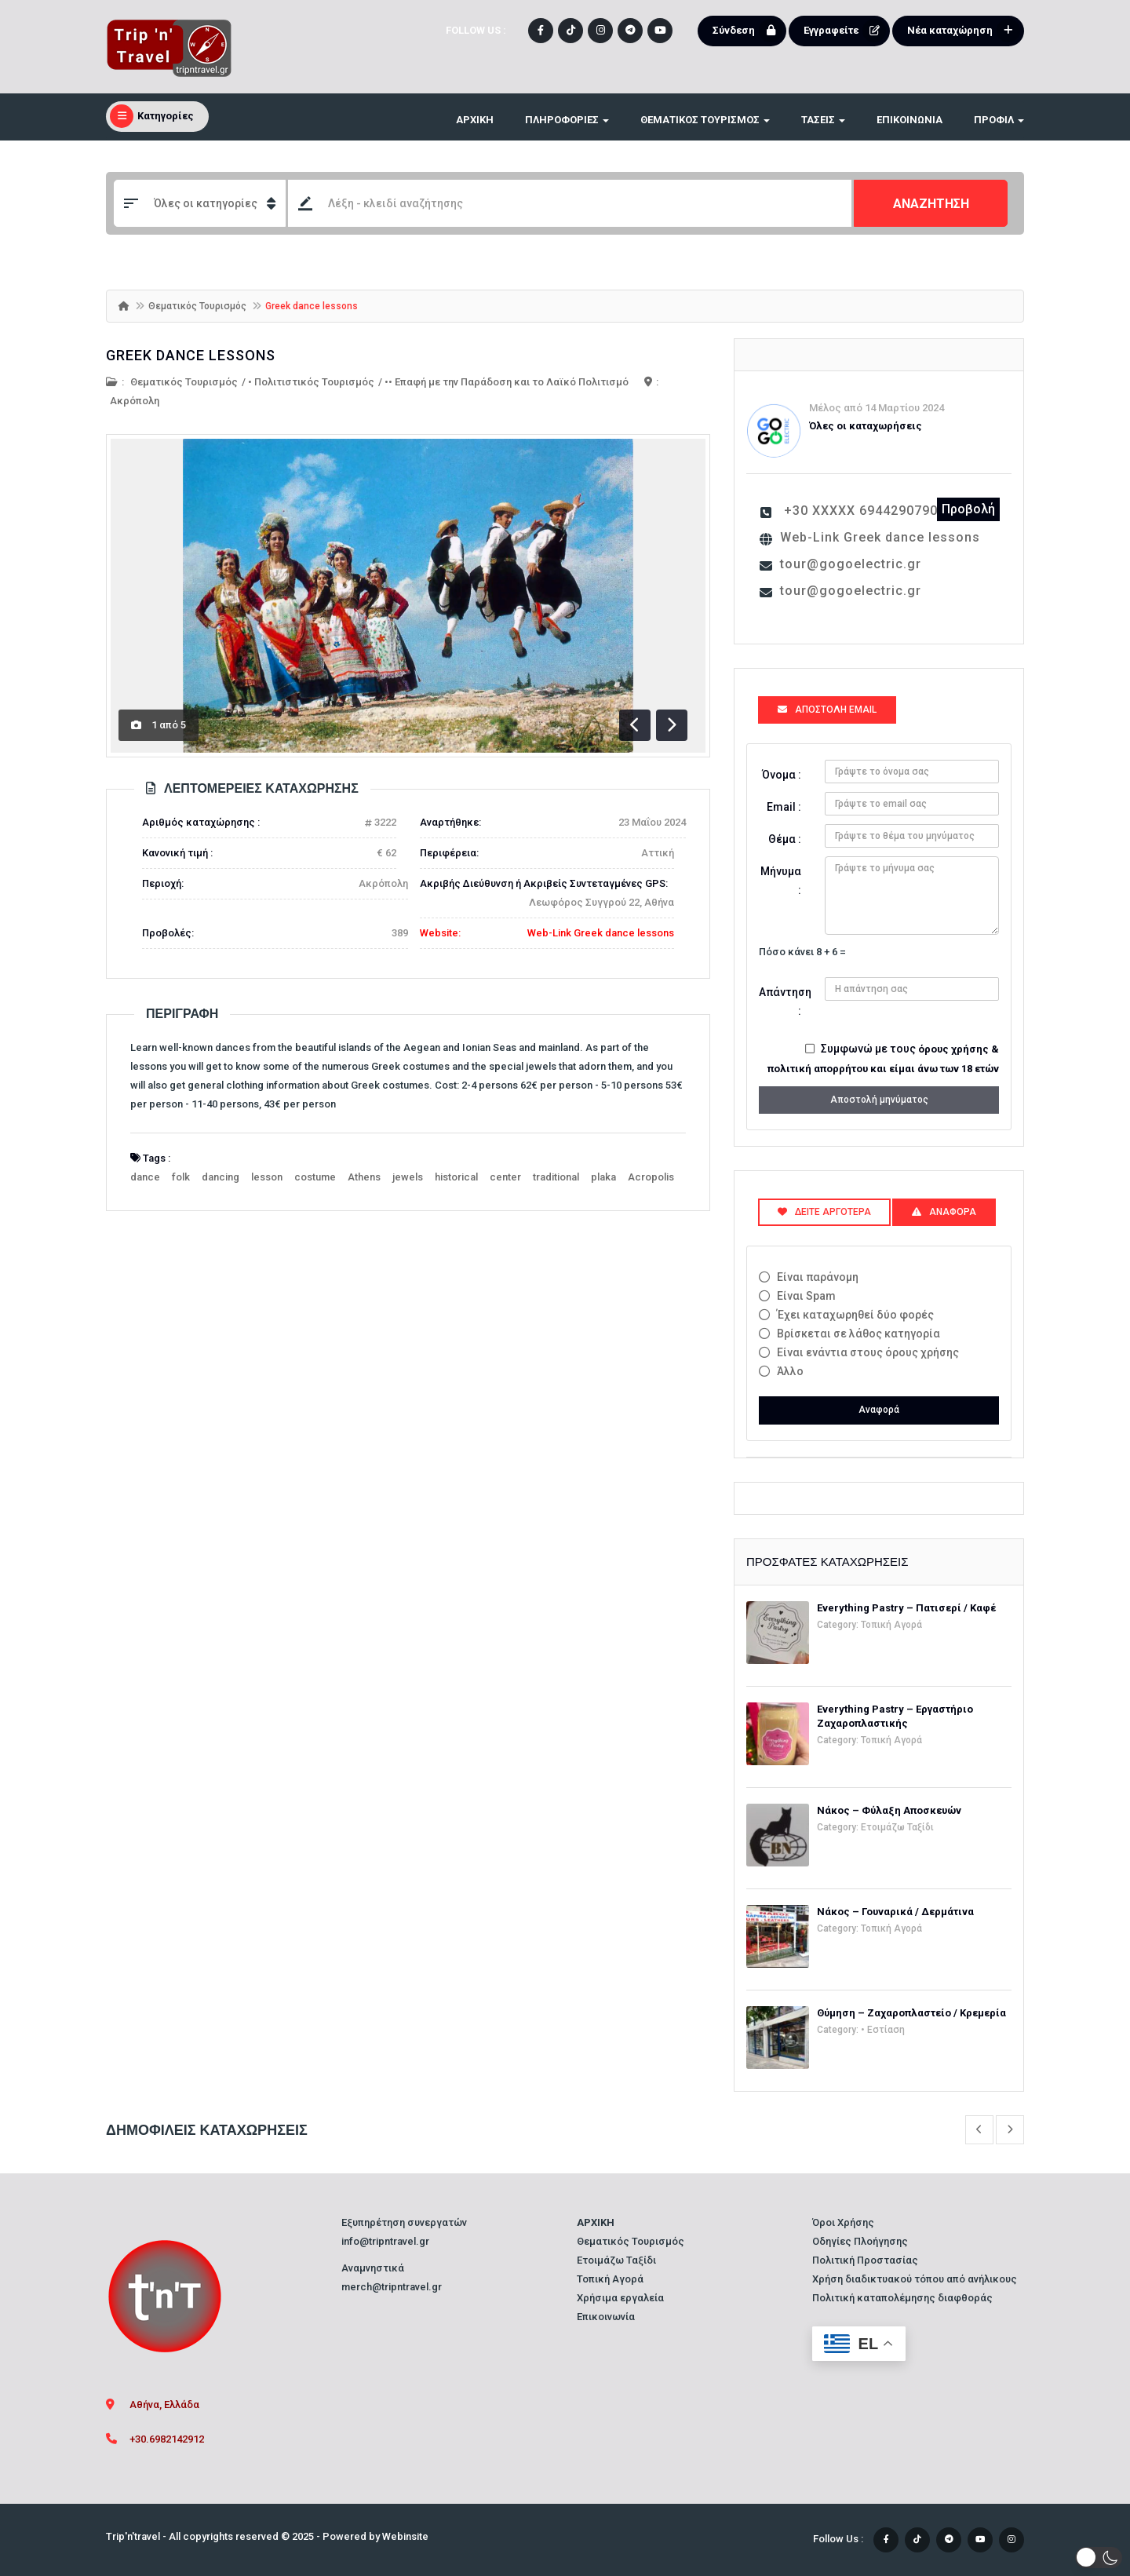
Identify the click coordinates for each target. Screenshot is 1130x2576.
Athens (364, 1177)
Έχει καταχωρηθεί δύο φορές (855, 1314)
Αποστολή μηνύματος (879, 1099)
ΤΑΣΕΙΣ (823, 120)
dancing (220, 1177)
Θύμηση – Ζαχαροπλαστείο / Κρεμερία (911, 2013)
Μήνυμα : (780, 880)
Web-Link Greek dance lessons (600, 933)
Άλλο (790, 1371)
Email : (784, 807)
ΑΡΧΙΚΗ (475, 120)
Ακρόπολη (134, 401)
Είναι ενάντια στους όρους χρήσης (868, 1352)
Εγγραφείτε (845, 30)
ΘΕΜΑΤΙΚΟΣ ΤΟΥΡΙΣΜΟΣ (705, 120)
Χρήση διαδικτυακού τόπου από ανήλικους (914, 2279)
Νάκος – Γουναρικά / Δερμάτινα (895, 1911)
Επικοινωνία (909, 120)
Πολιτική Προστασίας (865, 2260)
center (505, 1177)
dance (145, 1177)
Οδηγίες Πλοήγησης (860, 2241)
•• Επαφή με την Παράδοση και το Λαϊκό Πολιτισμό (507, 382)
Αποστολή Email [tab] (827, 709)
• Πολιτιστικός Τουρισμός (311, 382)
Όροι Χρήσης (843, 2222)
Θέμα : (784, 839)
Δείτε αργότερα (824, 1211)
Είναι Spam (806, 1296)
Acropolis (651, 1177)
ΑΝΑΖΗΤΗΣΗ (931, 203)
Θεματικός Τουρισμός (197, 306)
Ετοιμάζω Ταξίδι (897, 1827)
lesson (266, 1177)
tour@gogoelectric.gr (850, 563)
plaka (603, 1177)
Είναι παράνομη (817, 1277)
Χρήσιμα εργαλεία (620, 2298)
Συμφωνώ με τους (883, 1058)
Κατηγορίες (152, 116)
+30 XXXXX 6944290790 (861, 510)
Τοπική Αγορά (891, 1624)
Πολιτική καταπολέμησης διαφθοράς (902, 2298)
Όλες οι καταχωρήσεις (865, 426)
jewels (407, 1177)
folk (181, 1177)
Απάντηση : (785, 1001)
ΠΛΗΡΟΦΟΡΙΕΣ (567, 120)
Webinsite (405, 2536)
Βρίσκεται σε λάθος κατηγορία (858, 1333)
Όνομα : (781, 774)
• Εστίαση (883, 2029)
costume (315, 1177)
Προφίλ (999, 120)
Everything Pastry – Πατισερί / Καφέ (906, 1608)
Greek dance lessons (190, 355)
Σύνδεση (747, 30)
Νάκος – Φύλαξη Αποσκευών (889, 1810)
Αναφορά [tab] (944, 1211)
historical (456, 1177)
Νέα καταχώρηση (963, 30)
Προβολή (968, 509)
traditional (556, 1177)
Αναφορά (878, 1409)
